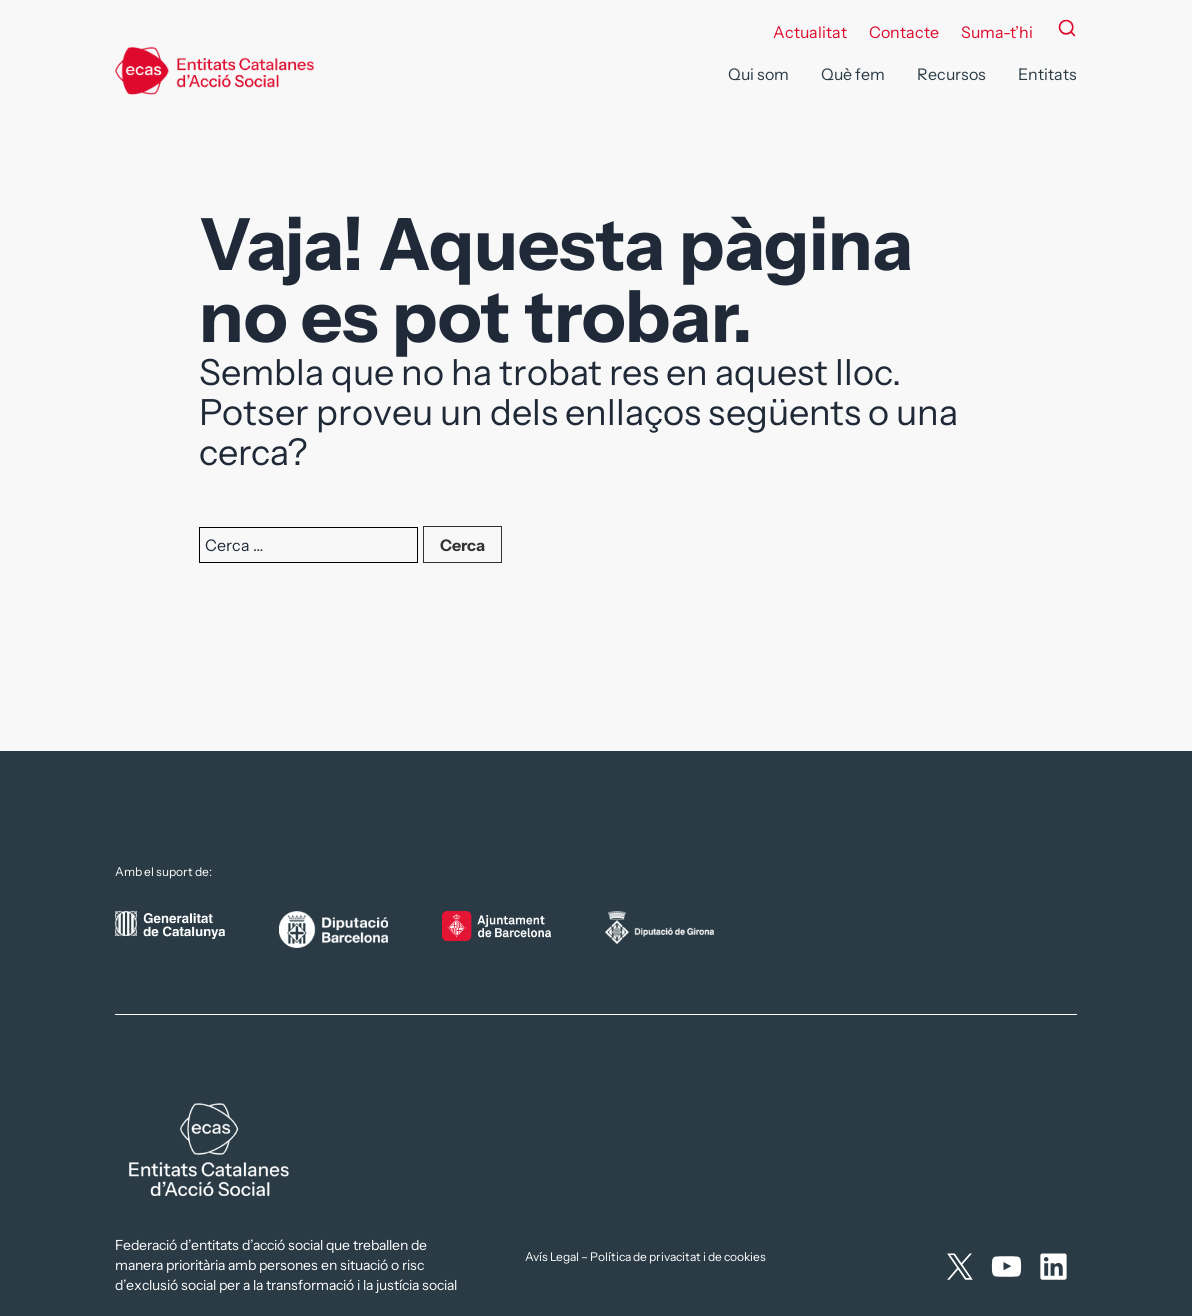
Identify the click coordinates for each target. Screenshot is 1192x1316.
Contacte (904, 32)
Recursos (951, 74)
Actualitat (810, 32)
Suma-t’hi (997, 32)
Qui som (758, 74)
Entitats (1047, 74)
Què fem (853, 74)
